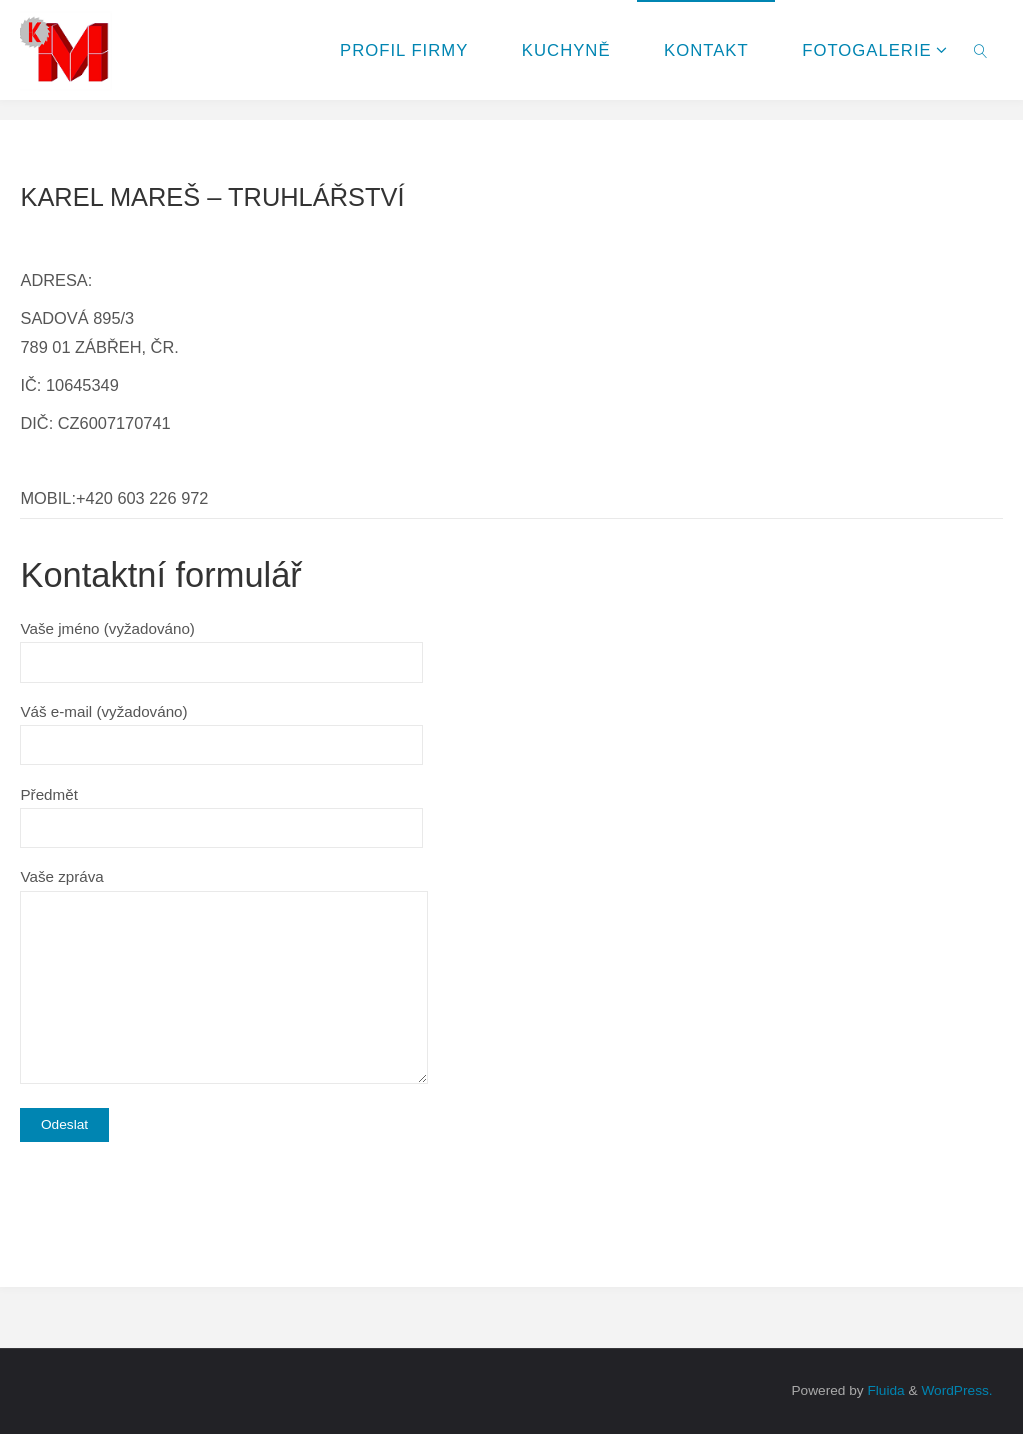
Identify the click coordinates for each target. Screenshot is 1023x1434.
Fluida (884, 1390)
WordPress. (956, 1390)
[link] (980, 50)
